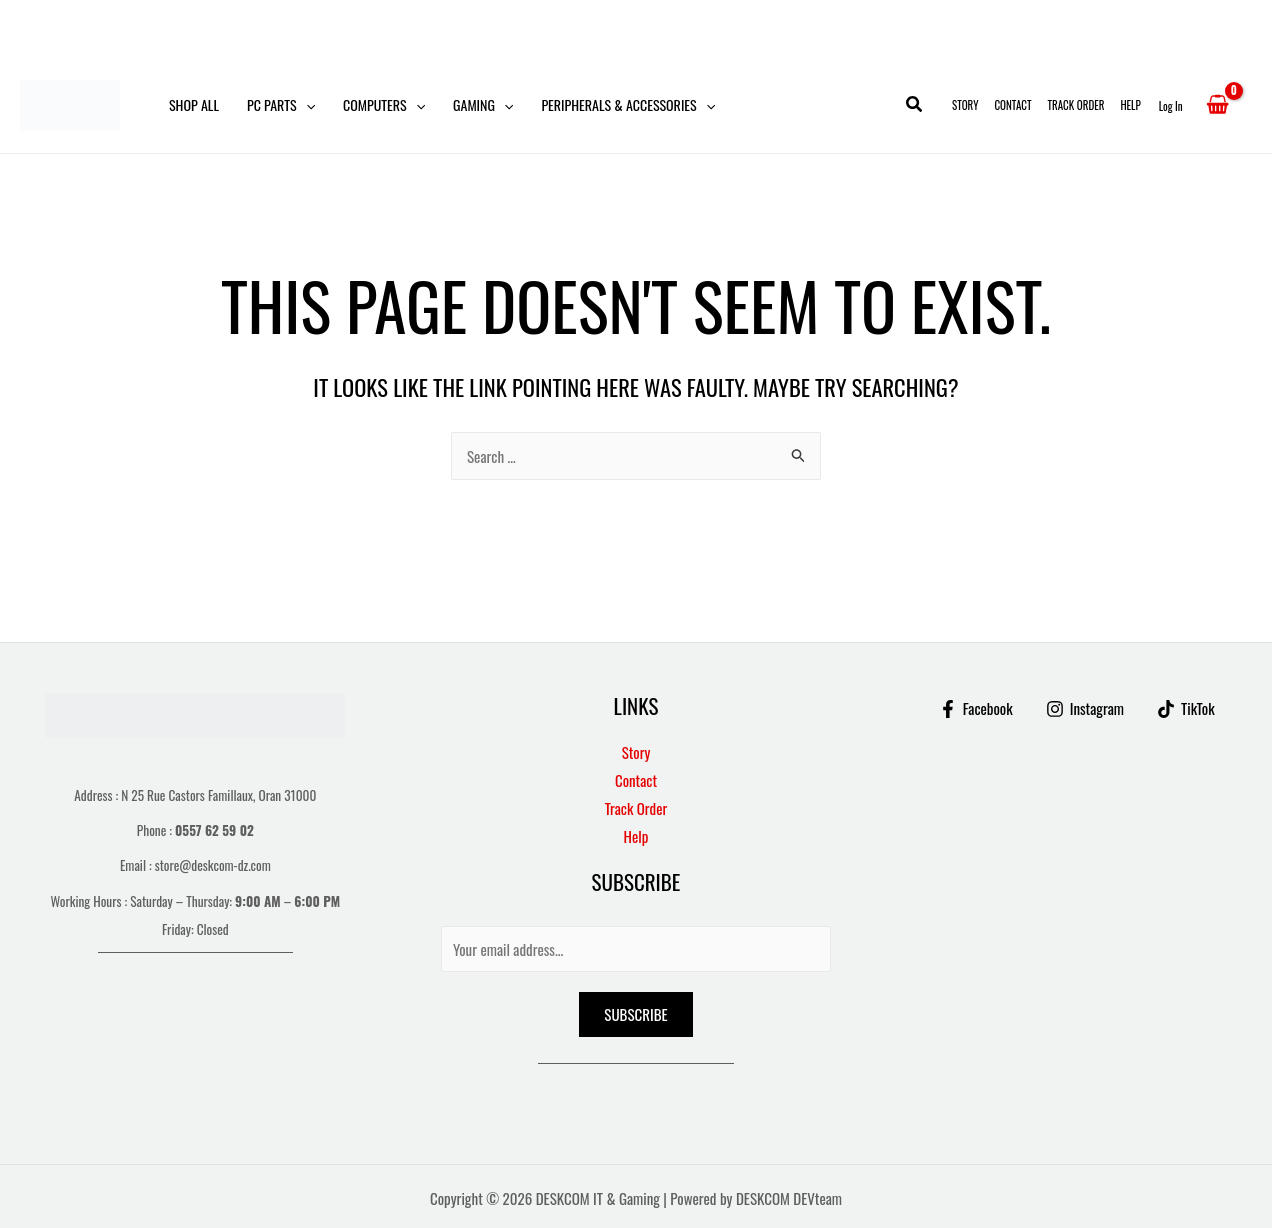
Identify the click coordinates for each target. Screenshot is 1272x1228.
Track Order (1076, 105)
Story (965, 105)
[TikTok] (1186, 709)
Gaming (483, 105)
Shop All (194, 104)
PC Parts (281, 105)
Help (1130, 105)
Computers (384, 105)
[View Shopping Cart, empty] (1217, 105)
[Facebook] (976, 709)
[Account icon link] (1171, 105)
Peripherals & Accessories (628, 105)
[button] (306, 105)
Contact (1012, 105)
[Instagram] (1085, 709)
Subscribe (635, 1014)
